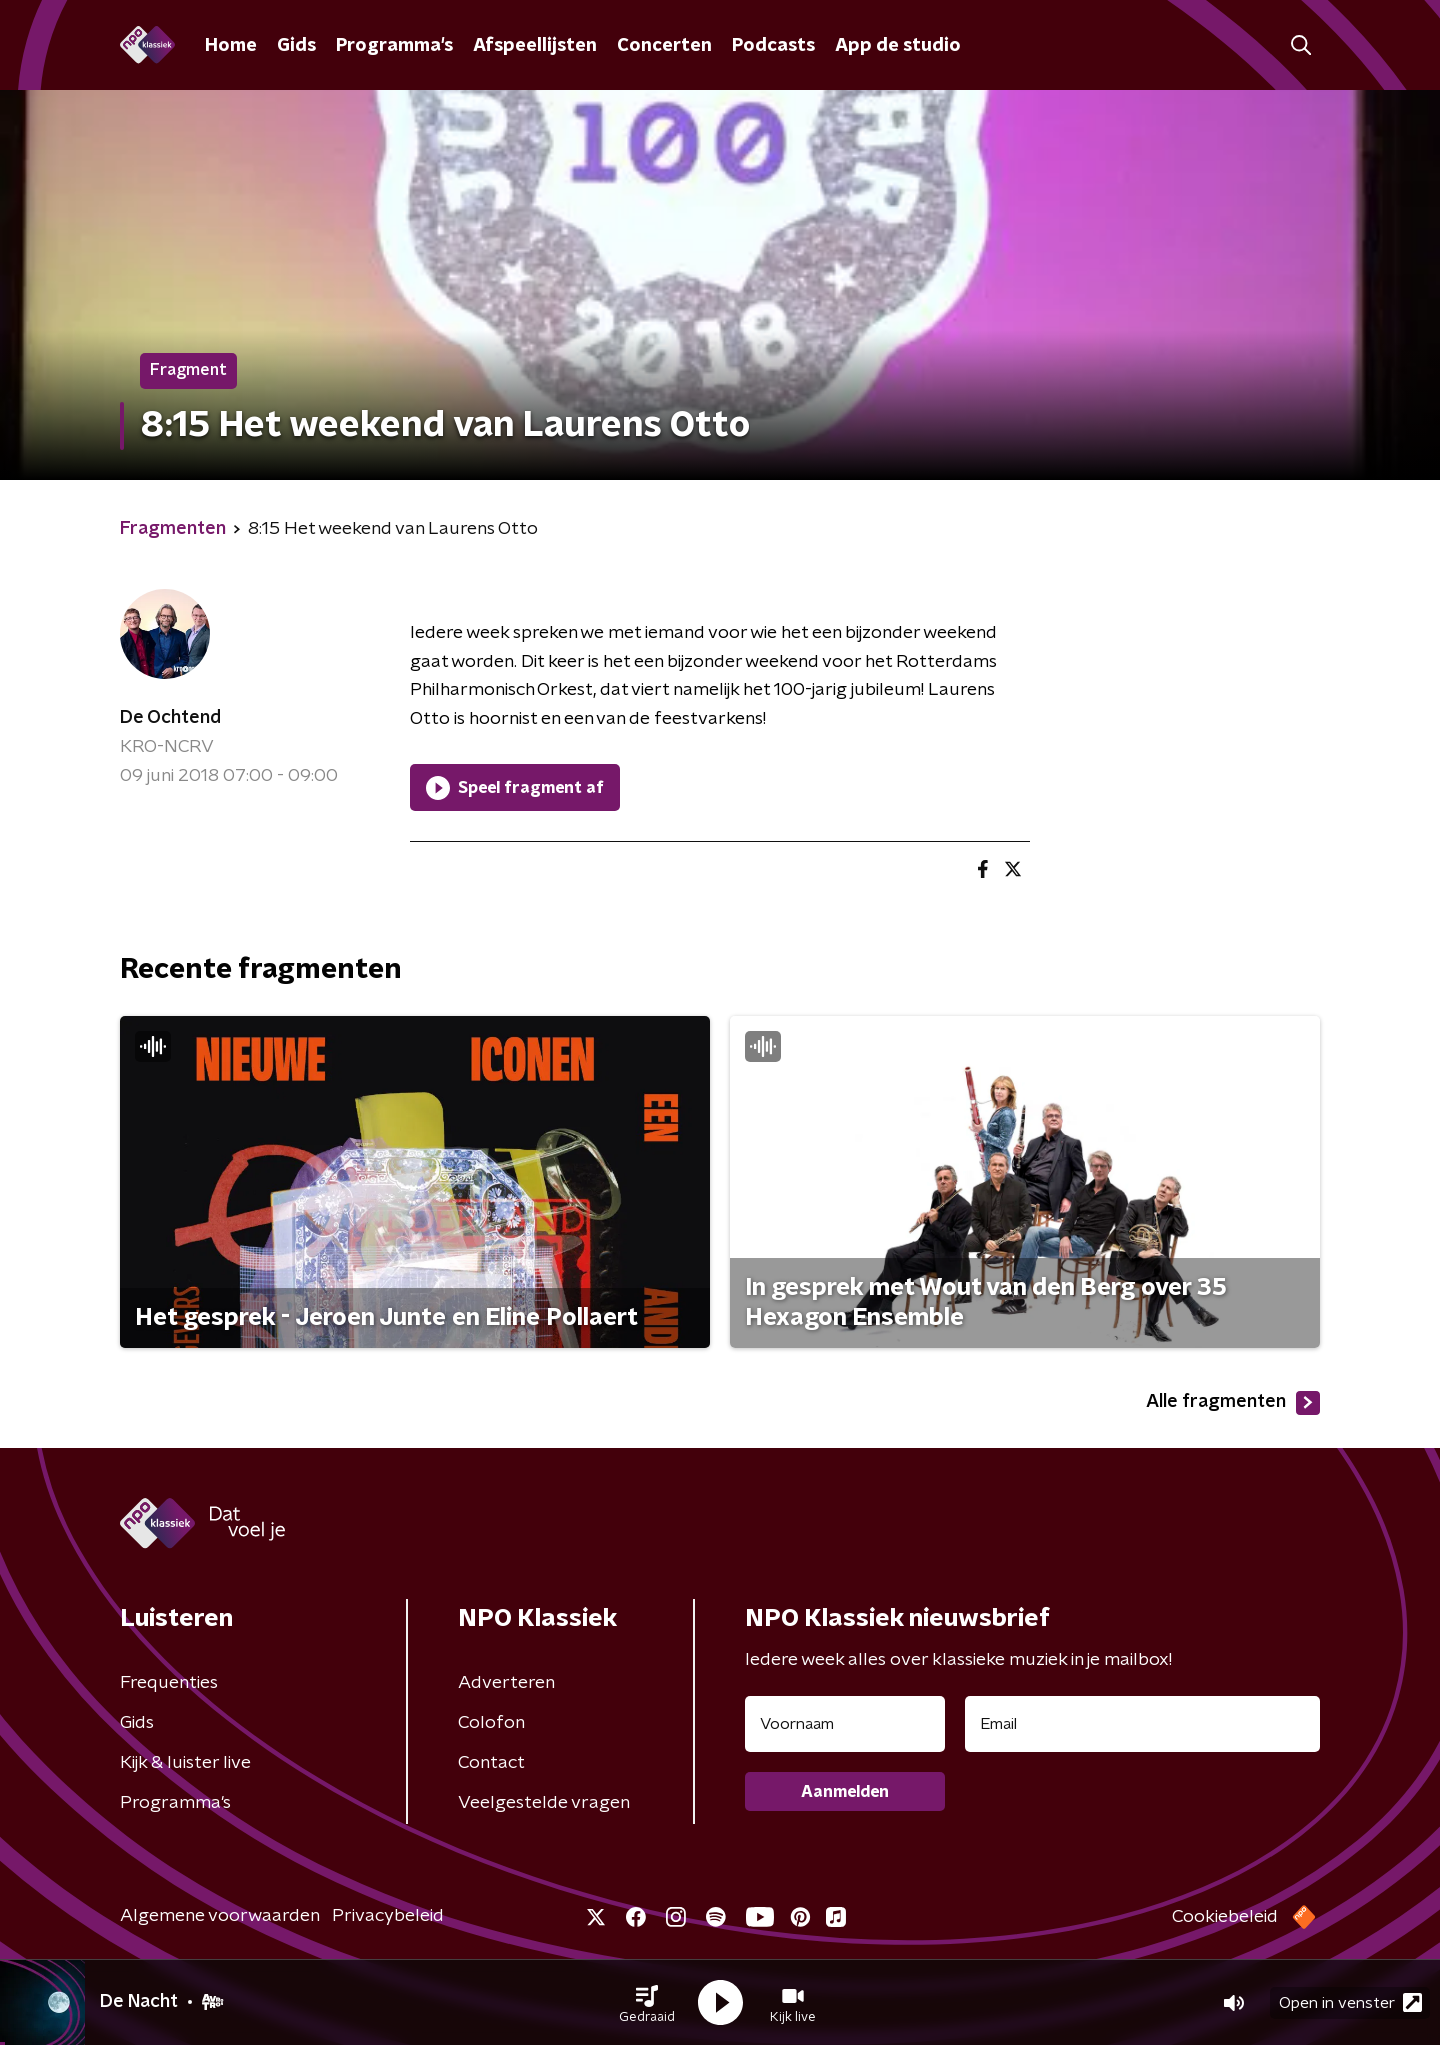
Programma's (394, 46)
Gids (296, 46)
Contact (491, 1763)
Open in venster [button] (1350, 2002)
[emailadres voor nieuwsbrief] (1142, 1724)
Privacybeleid (388, 1916)
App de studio (898, 46)
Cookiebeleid (1225, 1917)
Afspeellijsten (535, 46)
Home (231, 46)
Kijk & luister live (185, 1763)
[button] (647, 2003)
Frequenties (169, 1683)
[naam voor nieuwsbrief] (845, 1724)
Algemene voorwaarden (220, 1916)
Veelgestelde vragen (544, 1803)
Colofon (491, 1723)
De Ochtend (170, 718)
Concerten (664, 46)
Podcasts (773, 46)
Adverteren (506, 1683)
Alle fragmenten (1233, 1403)
